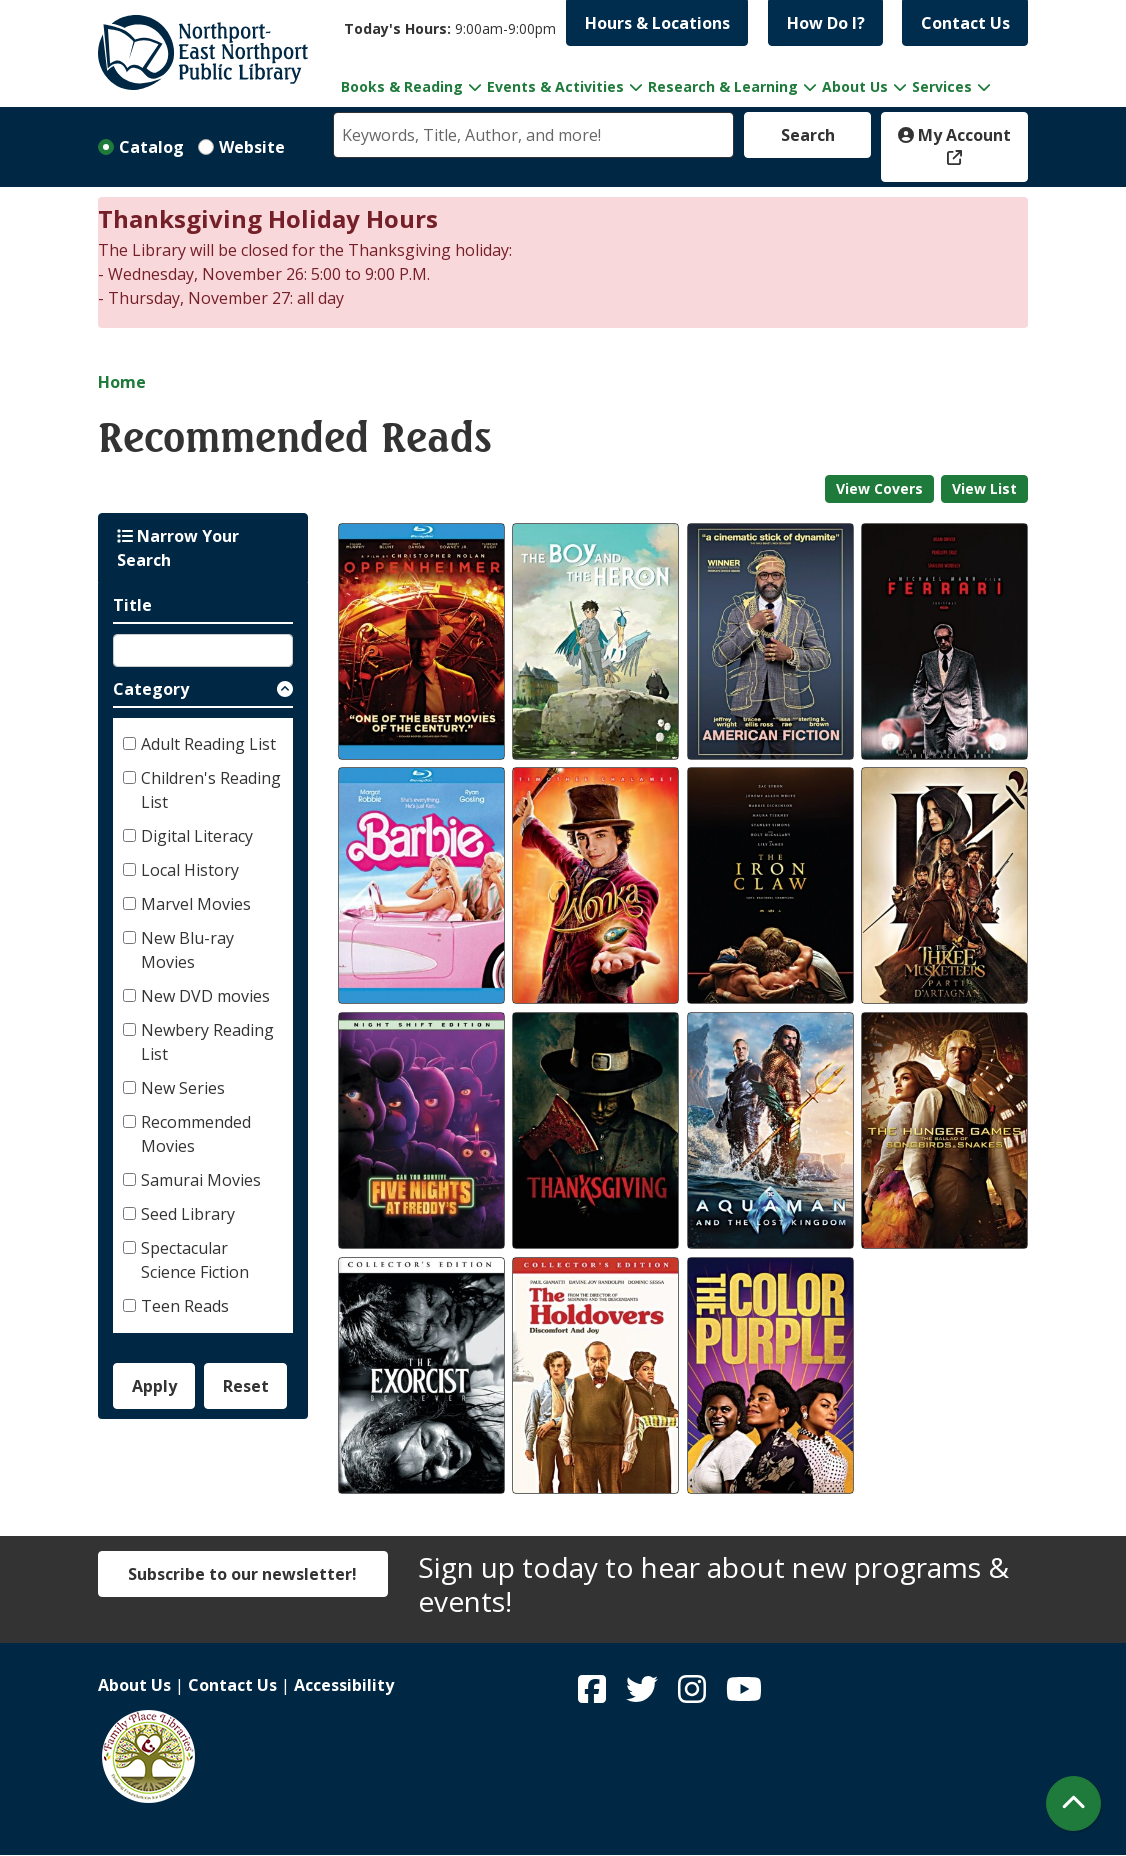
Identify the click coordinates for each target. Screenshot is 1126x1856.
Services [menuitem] (942, 86)
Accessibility (344, 1685)
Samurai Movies (201, 1180)
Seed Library (188, 1214)
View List (984, 488)
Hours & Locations (657, 23)
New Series (183, 1088)
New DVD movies (205, 996)
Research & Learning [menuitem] (723, 86)
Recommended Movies (196, 1134)
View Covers (879, 488)
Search (808, 135)
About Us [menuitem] (855, 86)
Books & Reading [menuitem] (402, 86)
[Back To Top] (1073, 1803)
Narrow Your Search (178, 548)
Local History (190, 870)
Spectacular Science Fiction (195, 1260)
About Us (134, 1685)
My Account (954, 135)
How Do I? (826, 23)
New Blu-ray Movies (187, 950)
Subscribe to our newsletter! (242, 1574)
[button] (450, 28)
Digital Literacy (197, 836)
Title (132, 605)
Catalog (151, 147)
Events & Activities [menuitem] (555, 86)
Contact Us (965, 23)
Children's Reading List (211, 790)
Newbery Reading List (207, 1042)
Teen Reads (185, 1306)
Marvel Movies (196, 904)
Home (122, 382)
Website (252, 147)
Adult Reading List (208, 744)
